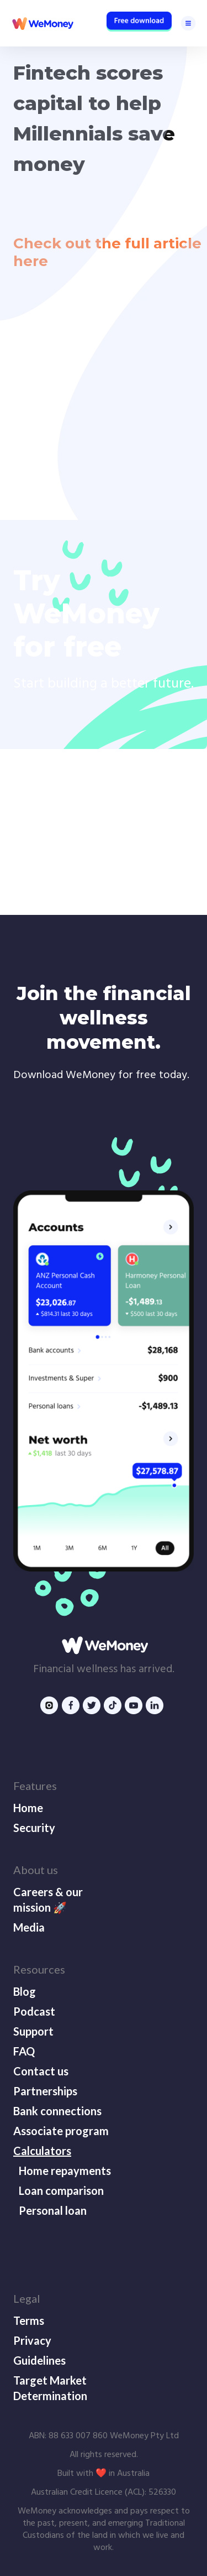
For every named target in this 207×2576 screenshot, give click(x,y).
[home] (41, 23)
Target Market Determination (50, 2388)
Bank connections (57, 2110)
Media (29, 1927)
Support (33, 2031)
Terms (28, 2320)
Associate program (61, 2130)
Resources (39, 1969)
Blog (24, 1991)
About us (35, 1869)
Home (28, 1807)
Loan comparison (61, 2190)
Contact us (40, 2071)
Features (35, 1785)
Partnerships (45, 2091)
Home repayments (65, 2170)
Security (34, 1827)
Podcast (34, 2011)
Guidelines (39, 2360)
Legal (26, 2298)
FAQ (24, 2051)
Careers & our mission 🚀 (48, 1899)
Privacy (32, 2340)
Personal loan (53, 2210)
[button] (188, 23)
